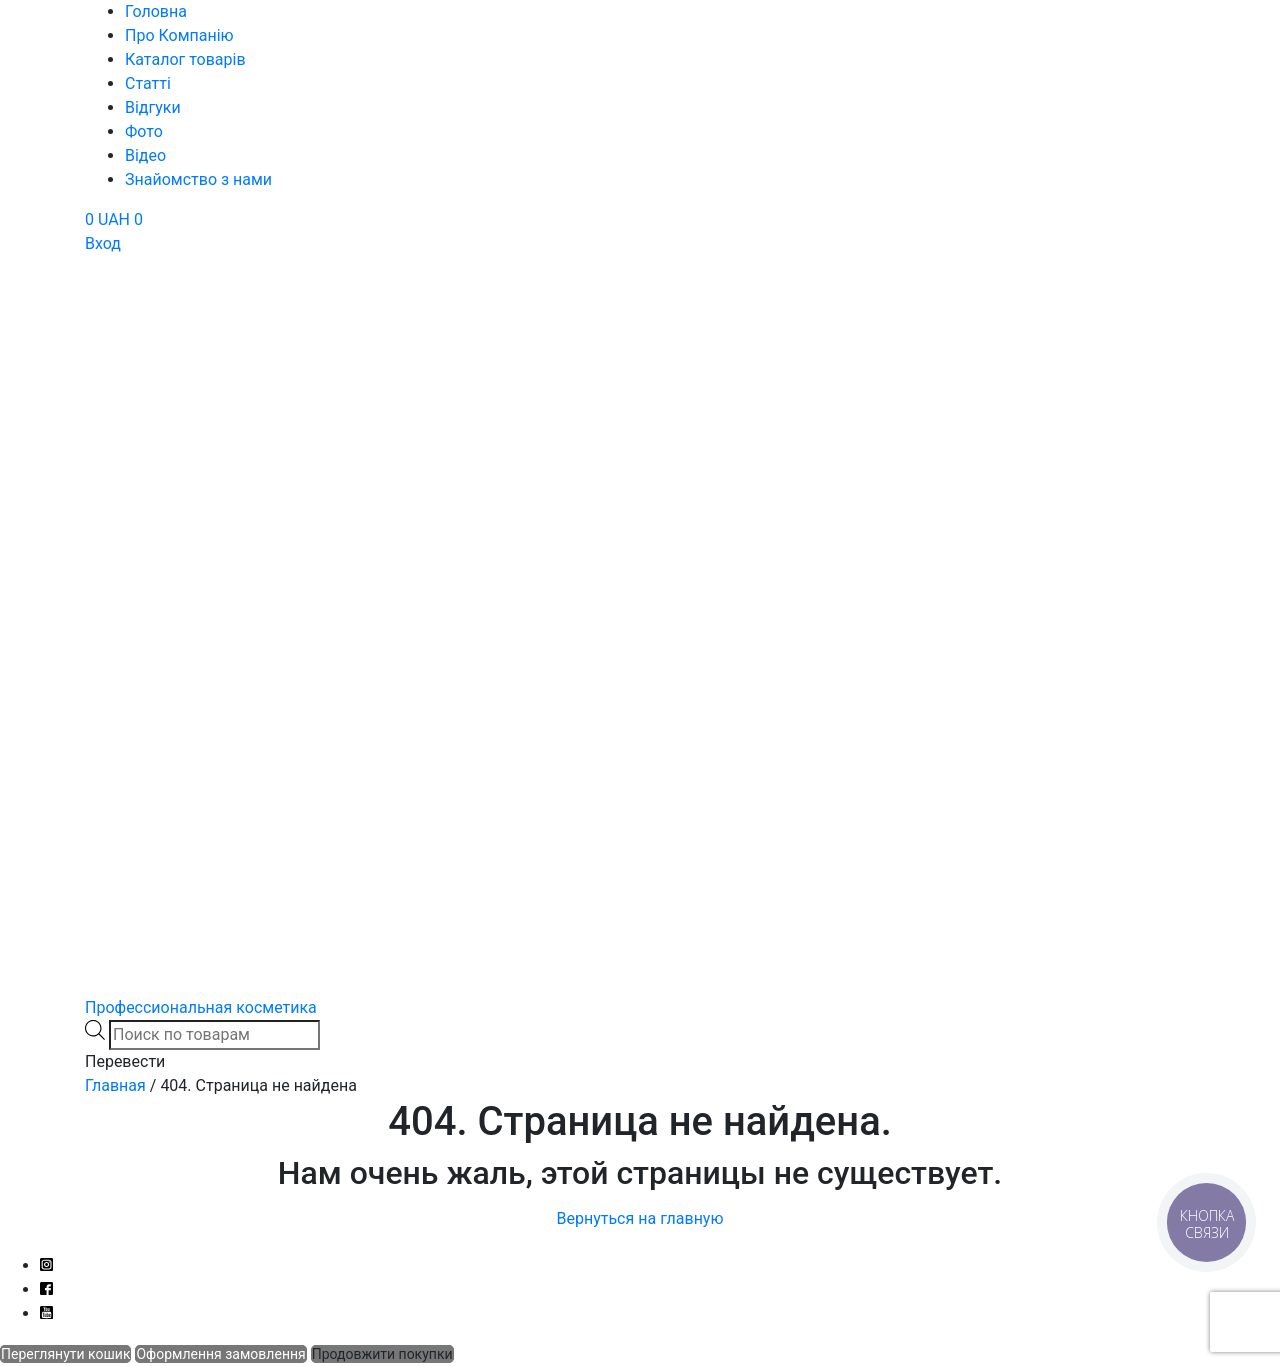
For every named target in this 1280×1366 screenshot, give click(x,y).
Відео (145, 155)
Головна (156, 11)
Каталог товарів (185, 59)
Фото (144, 131)
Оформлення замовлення (220, 1354)
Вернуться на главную (639, 1218)
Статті (148, 83)
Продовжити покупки (382, 1354)
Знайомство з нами (198, 179)
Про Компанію (179, 35)
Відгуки (153, 107)
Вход (103, 243)
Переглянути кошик (65, 1354)
